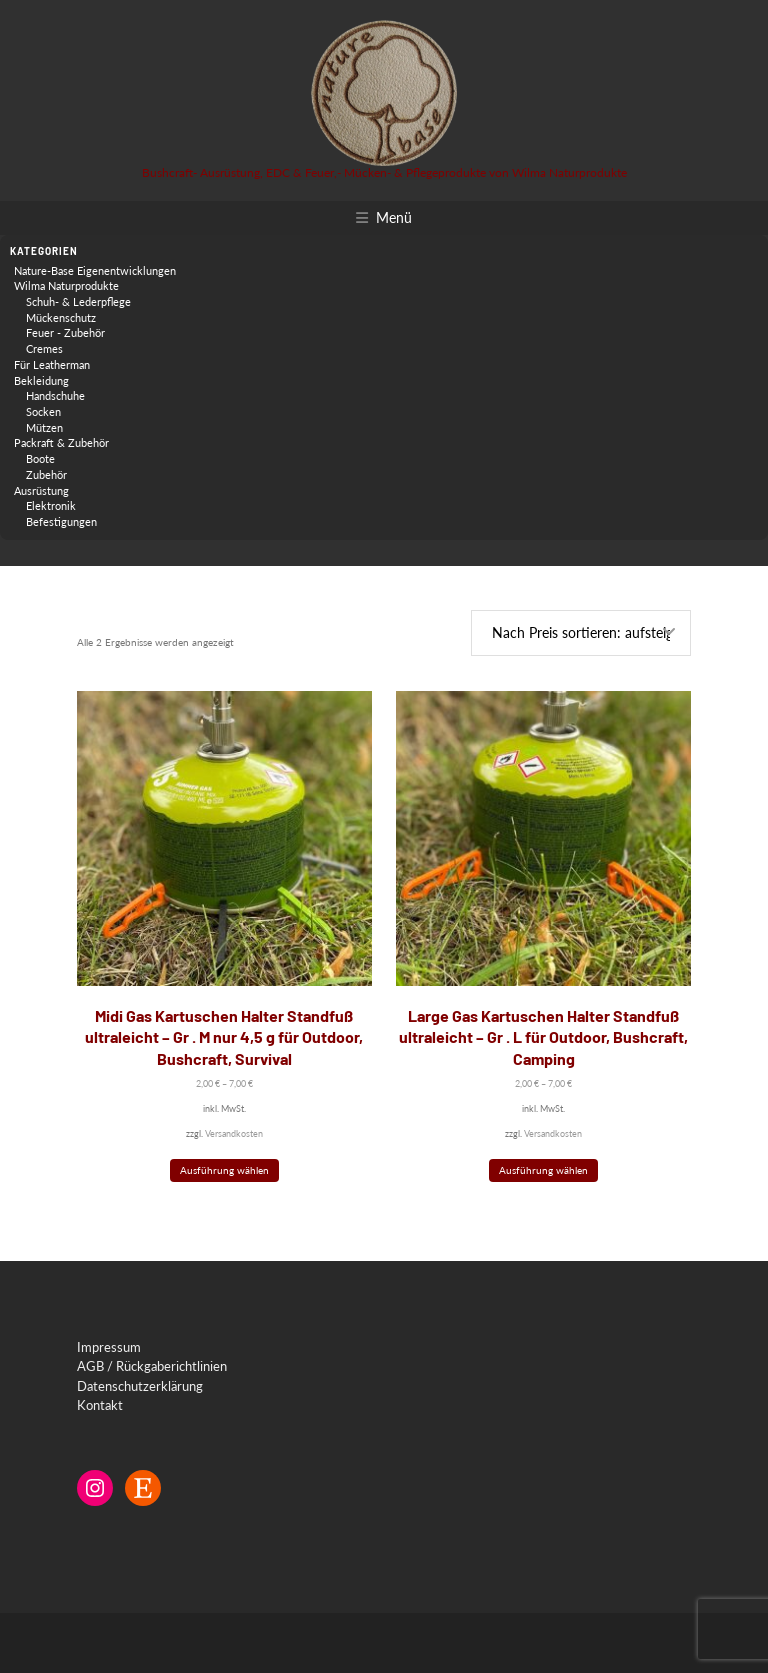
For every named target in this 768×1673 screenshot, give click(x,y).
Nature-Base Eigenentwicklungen (95, 270)
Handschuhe (55, 395)
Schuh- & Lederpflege (78, 301)
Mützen (44, 427)
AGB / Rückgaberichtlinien (152, 1366)
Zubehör (46, 474)
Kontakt (100, 1405)
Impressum (109, 1347)
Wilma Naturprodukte (66, 285)
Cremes (44, 348)
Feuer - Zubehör (65, 332)
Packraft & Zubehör (61, 442)
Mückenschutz (61, 317)
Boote (40, 458)
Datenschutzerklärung (140, 1386)
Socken (43, 411)
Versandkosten (234, 1133)
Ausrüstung (41, 490)
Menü (394, 217)
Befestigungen (61, 521)
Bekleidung (41, 380)
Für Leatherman (52, 364)
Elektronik (51, 505)
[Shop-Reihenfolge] (581, 633)
